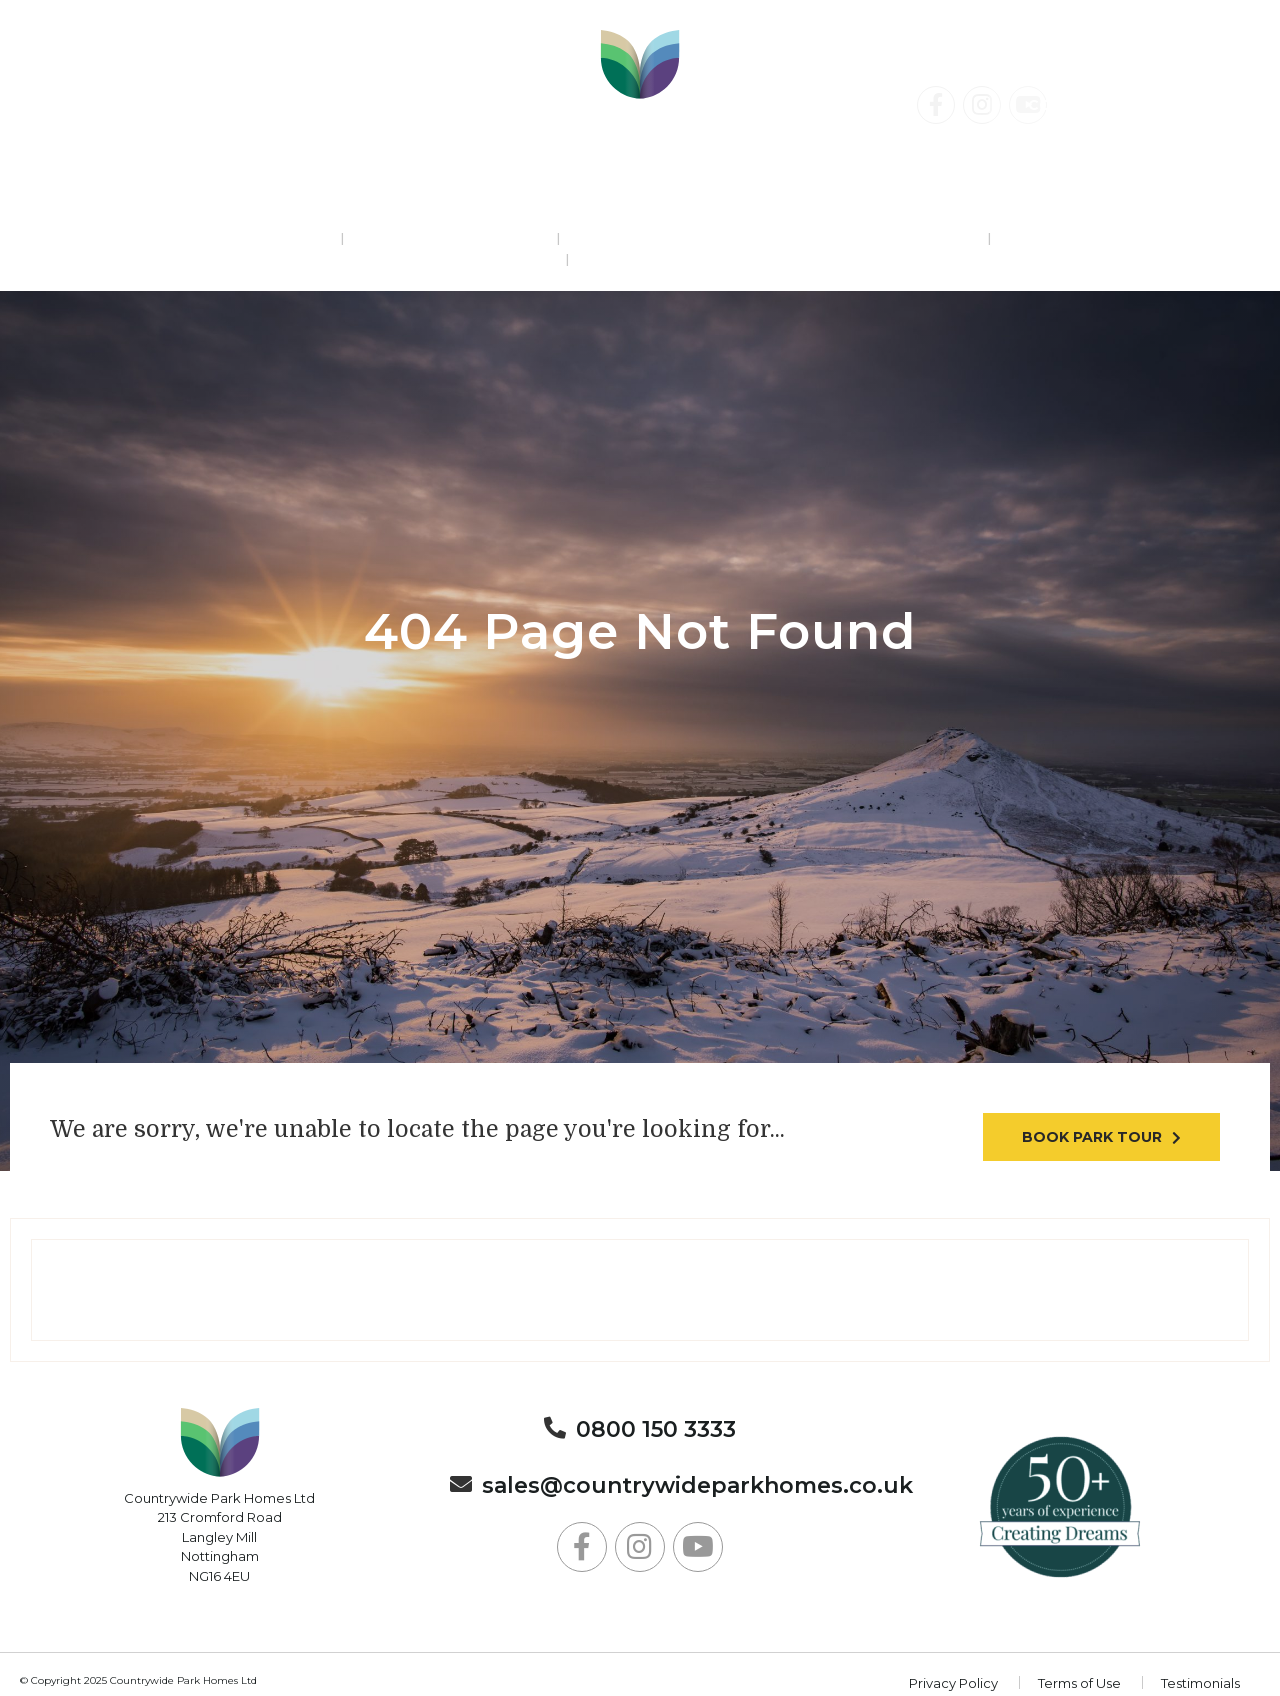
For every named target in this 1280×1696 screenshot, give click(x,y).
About (640, 260)
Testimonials (1200, 1683)
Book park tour (1092, 1137)
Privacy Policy (953, 1683)
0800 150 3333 (136, 106)
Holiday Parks (449, 239)
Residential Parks (216, 239)
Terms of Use (1079, 1683)
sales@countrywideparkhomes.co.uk (697, 1485)
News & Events (1088, 239)
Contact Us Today (1115, 105)
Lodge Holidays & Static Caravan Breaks (772, 239)
